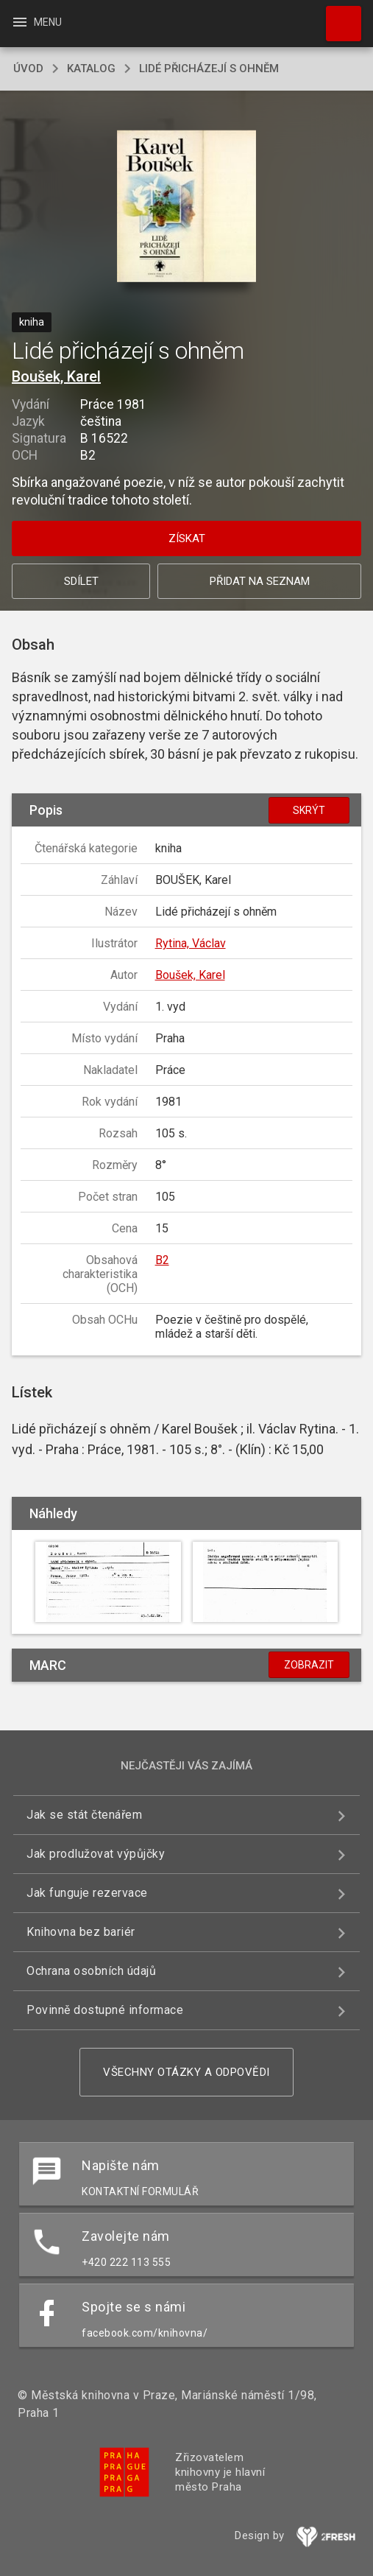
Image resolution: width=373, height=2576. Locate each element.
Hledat (337, 16)
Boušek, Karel (56, 376)
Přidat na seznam (260, 581)
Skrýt (309, 810)
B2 (162, 1260)
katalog (91, 68)
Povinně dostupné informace (104, 2010)
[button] (186, 207)
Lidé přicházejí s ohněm (209, 68)
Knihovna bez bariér (80, 1932)
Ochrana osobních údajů (91, 1971)
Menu (36, 22)
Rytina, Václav (190, 943)
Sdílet (81, 581)
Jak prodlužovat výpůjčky (95, 1854)
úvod (28, 68)
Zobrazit (309, 1665)
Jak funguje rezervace (87, 1893)
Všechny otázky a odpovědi (186, 2072)
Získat (186, 538)
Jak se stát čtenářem (84, 1815)
